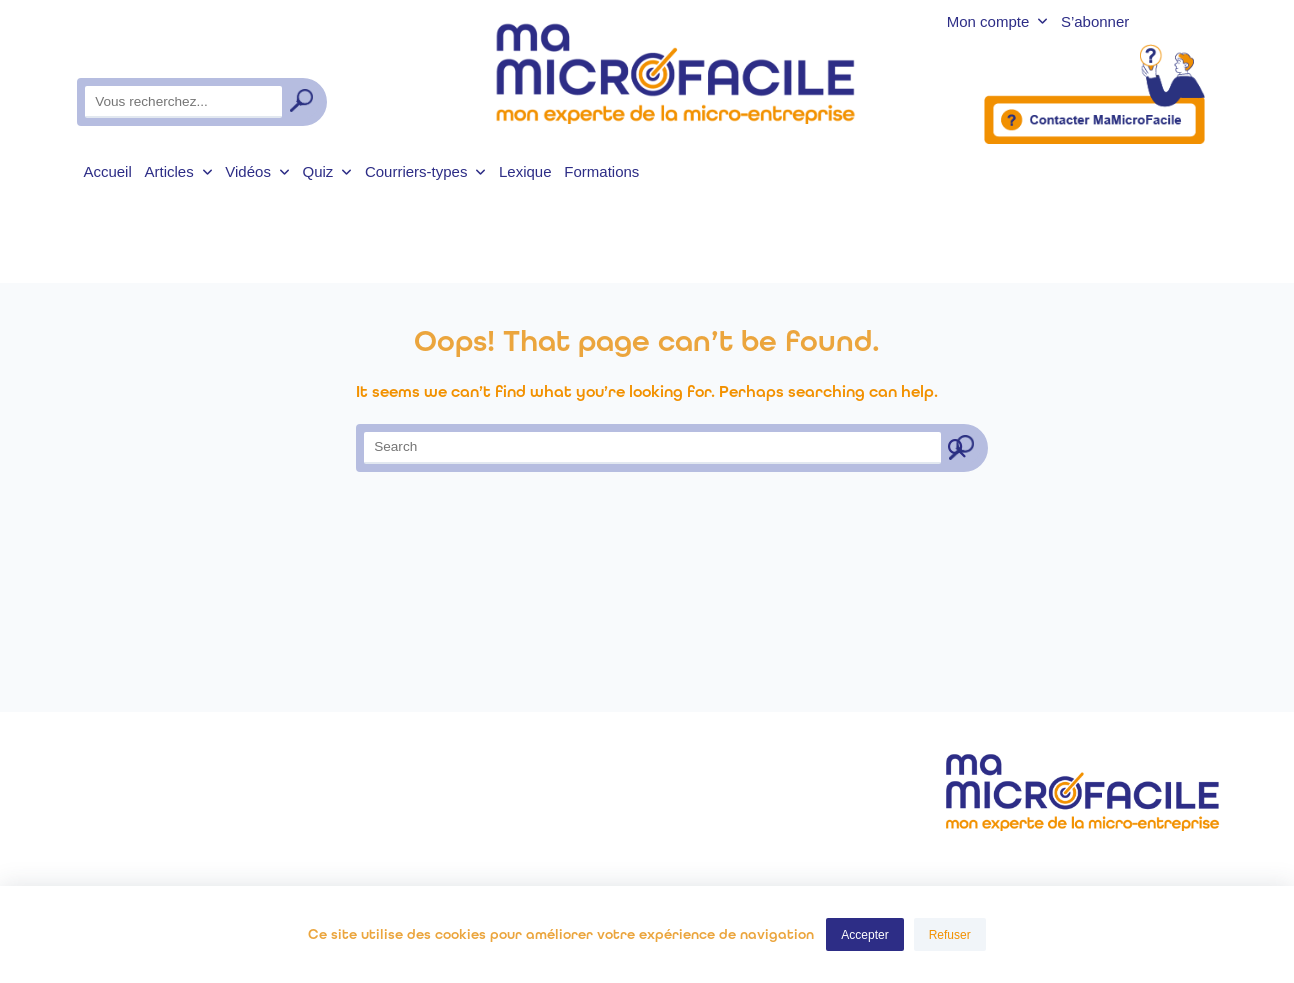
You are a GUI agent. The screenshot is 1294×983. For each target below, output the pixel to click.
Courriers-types (425, 172)
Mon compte (997, 22)
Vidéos (257, 172)
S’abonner (1095, 22)
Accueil (107, 171)
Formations (601, 171)
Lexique (525, 171)
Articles (179, 172)
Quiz (327, 172)
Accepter (864, 935)
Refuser (950, 935)
